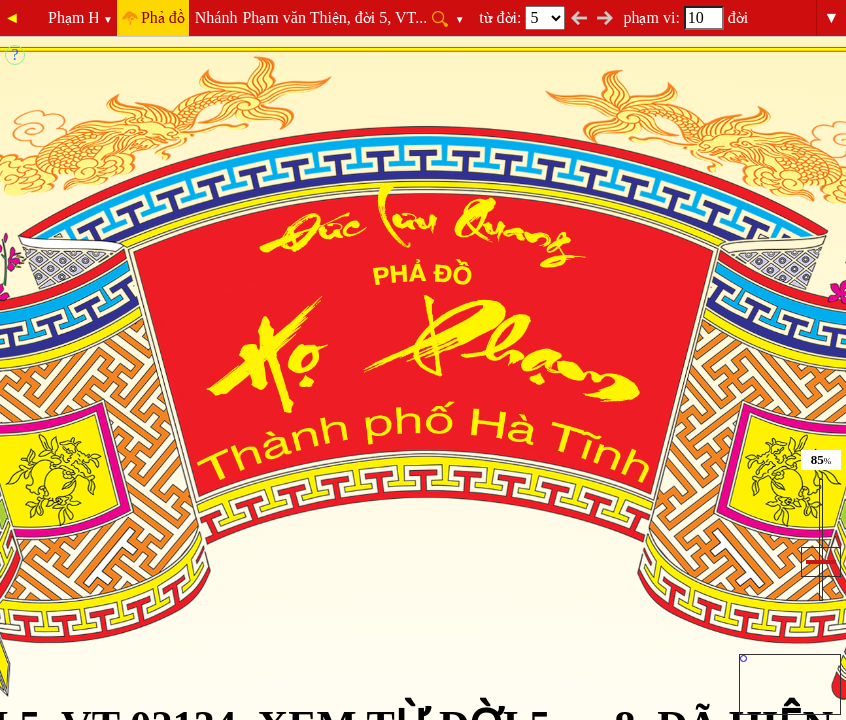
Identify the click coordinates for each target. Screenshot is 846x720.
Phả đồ (163, 17)
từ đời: (522, 17)
